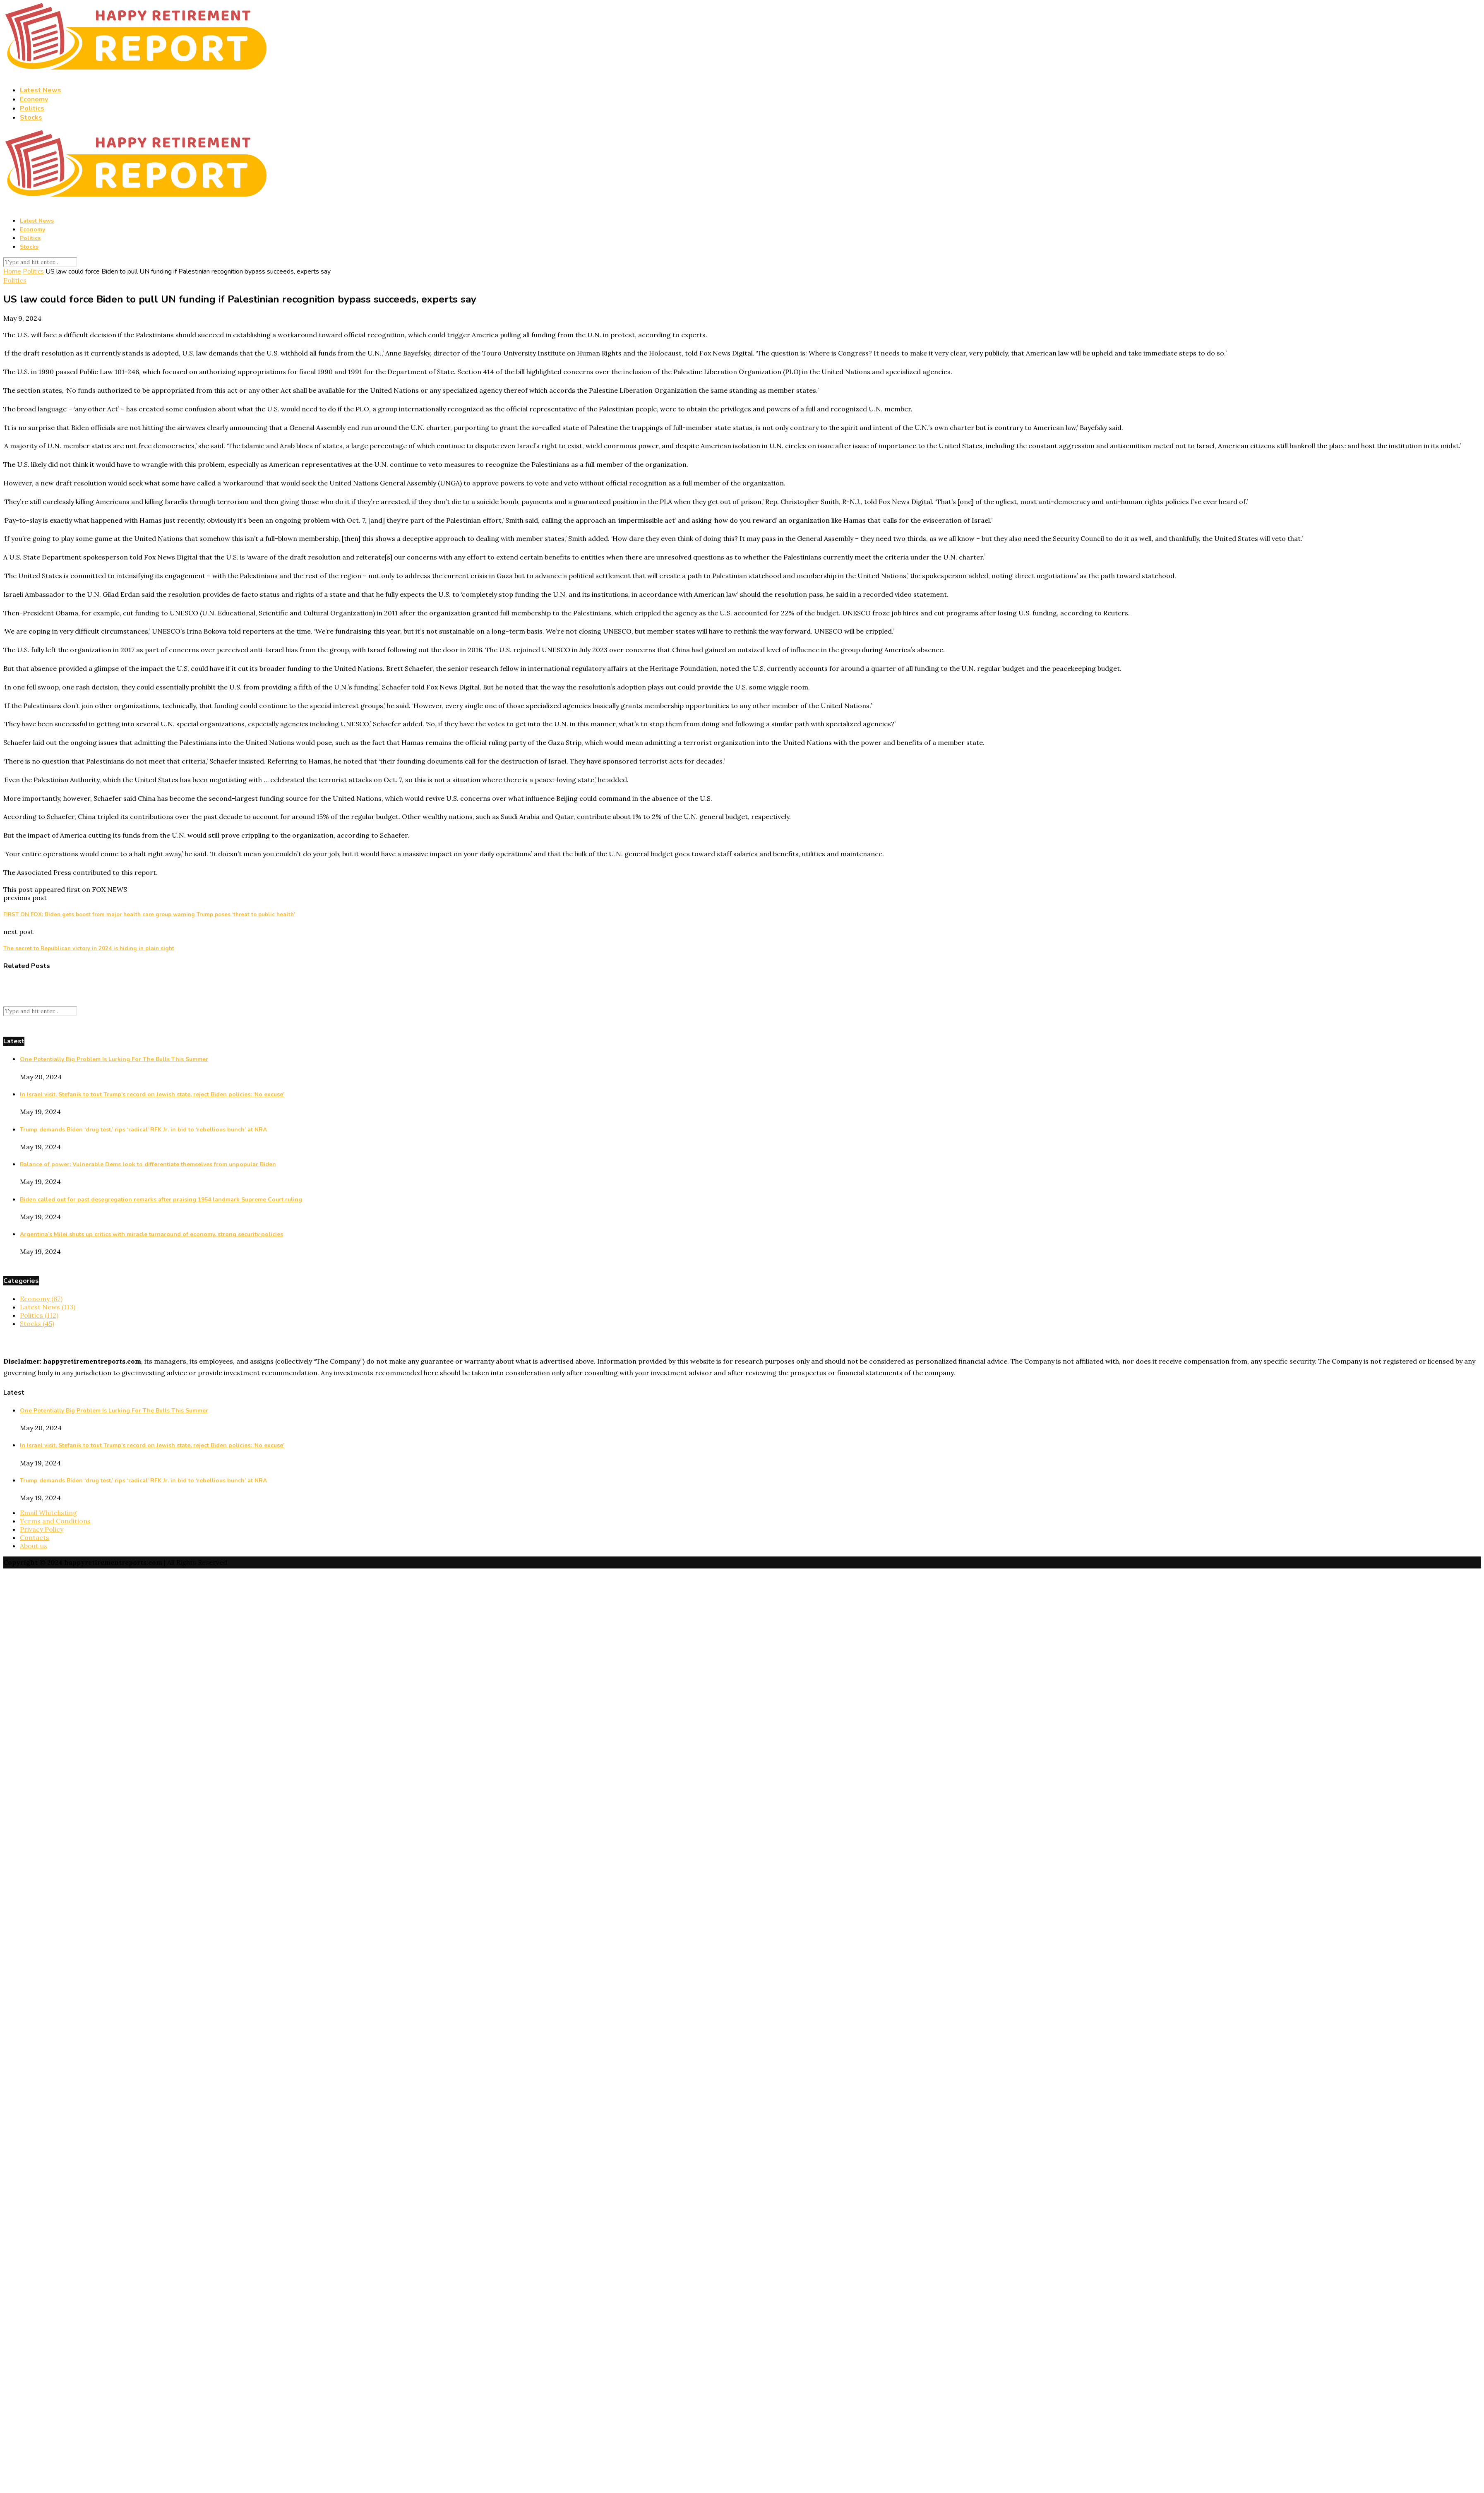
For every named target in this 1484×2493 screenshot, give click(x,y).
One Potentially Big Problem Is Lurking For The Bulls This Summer (114, 1059)
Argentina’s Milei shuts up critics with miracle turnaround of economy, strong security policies (151, 1234)
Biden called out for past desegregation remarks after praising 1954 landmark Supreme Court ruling (161, 1199)
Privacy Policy (41, 1529)
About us (33, 1546)
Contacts (34, 1537)
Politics (32, 108)
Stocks (31, 117)
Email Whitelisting (48, 1512)
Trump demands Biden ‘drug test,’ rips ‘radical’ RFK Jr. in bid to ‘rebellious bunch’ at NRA (143, 1130)
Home (12, 271)
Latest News (40, 90)
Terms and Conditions (55, 1521)
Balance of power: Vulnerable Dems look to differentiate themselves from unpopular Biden (148, 1164)
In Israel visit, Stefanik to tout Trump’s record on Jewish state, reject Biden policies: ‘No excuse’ (152, 1094)
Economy (34, 99)
